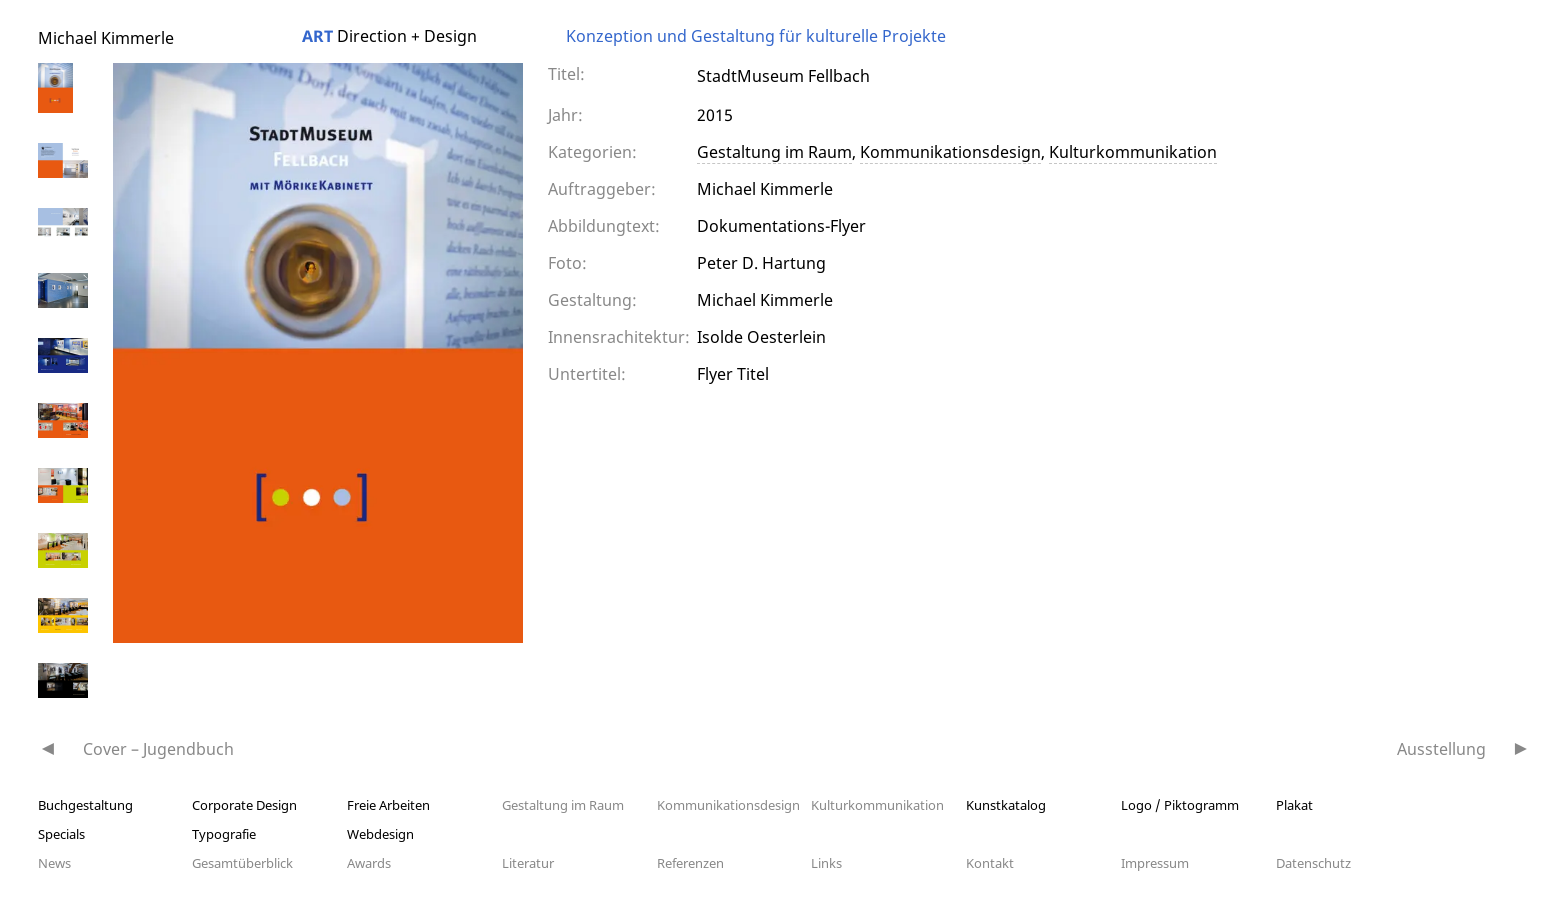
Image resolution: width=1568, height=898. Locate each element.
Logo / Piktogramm (1180, 805)
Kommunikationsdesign (950, 152)
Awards (369, 863)
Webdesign (380, 834)
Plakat (1294, 805)
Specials (61, 834)
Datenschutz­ (1313, 863)
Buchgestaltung (85, 805)
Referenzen (690, 863)
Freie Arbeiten (388, 805)
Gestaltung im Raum (774, 152)
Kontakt (990, 863)
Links (826, 863)
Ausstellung (1441, 749)
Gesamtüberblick (242, 863)
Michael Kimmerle (106, 38)
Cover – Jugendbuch (158, 749)
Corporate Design (244, 805)
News (54, 863)
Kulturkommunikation (1133, 152)
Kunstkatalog (1006, 805)
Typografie (224, 834)
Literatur (528, 863)
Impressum (1155, 863)
